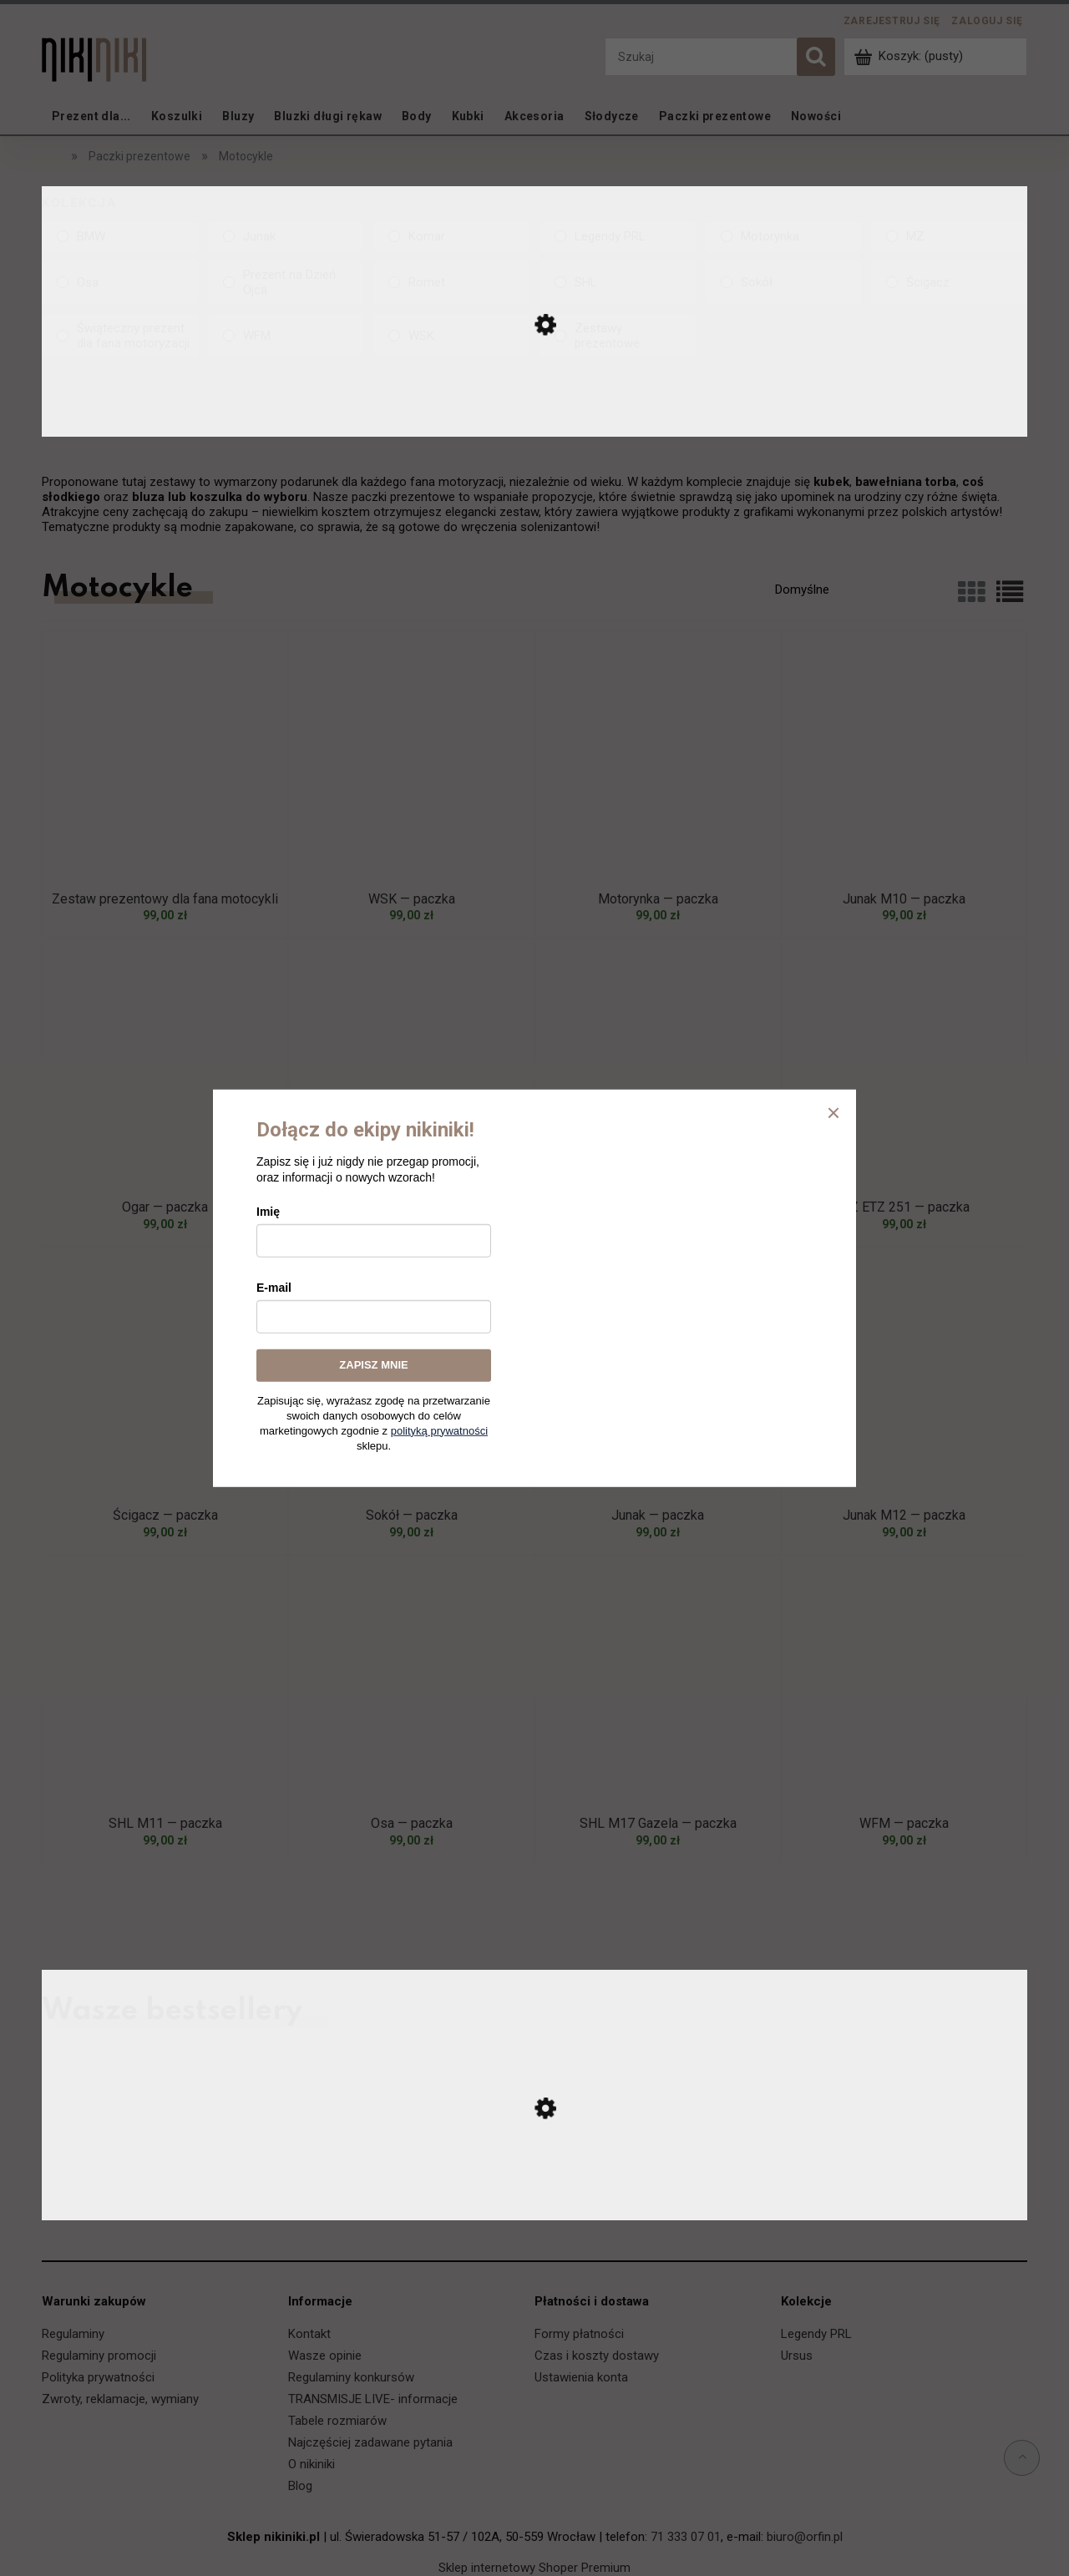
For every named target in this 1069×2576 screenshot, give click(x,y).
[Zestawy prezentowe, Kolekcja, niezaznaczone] (618, 335)
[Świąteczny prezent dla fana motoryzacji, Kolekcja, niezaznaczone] (120, 335)
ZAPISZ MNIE (373, 1365)
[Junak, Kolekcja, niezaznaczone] (286, 236)
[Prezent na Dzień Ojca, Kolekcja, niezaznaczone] (286, 282)
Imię (268, 1211)
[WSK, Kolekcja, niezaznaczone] (451, 335)
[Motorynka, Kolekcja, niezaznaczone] (784, 236)
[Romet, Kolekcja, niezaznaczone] (451, 282)
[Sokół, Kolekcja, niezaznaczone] (784, 282)
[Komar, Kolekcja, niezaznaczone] (451, 236)
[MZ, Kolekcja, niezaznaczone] (949, 236)
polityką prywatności (439, 1430)
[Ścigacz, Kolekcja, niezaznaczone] (949, 282)
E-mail (273, 1287)
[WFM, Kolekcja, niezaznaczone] (286, 335)
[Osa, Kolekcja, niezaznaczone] (120, 282)
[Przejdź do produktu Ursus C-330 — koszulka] (534, 2203)
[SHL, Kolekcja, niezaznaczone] (618, 282)
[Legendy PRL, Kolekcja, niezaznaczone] (618, 236)
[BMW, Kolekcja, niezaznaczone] (120, 236)
